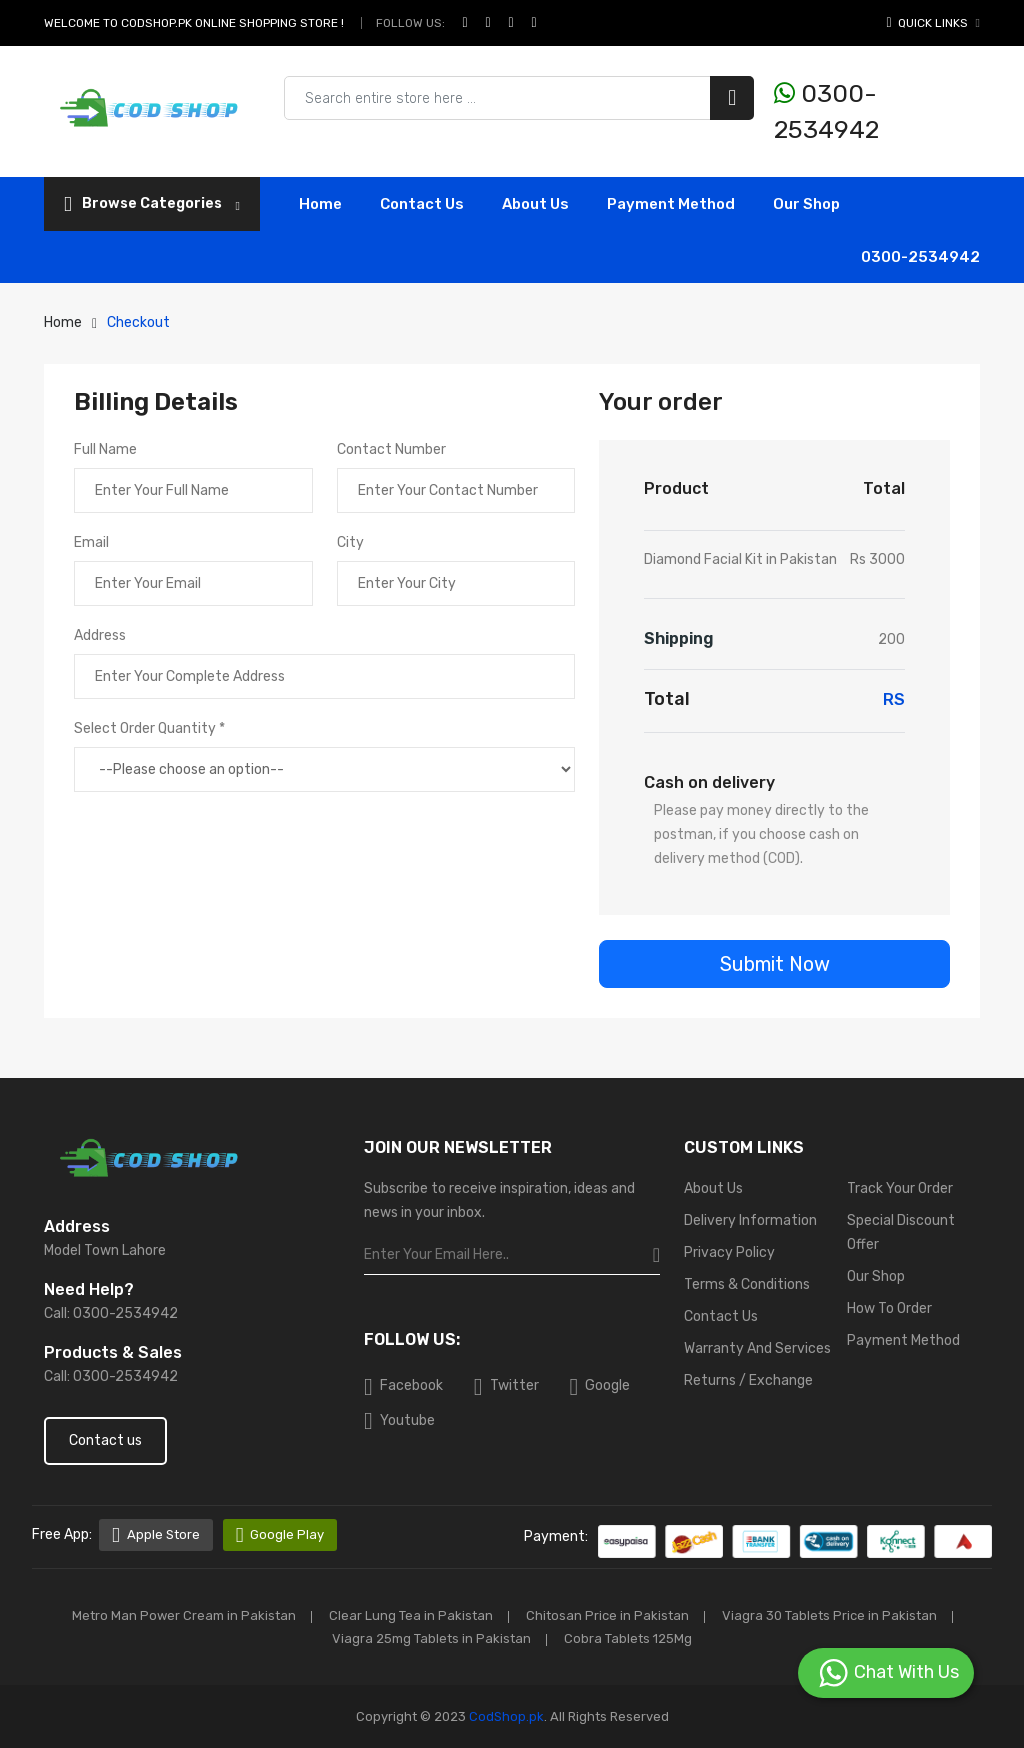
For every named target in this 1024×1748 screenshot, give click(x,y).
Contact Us (721, 1316)
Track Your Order (900, 1188)
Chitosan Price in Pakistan (607, 1615)
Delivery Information (750, 1220)
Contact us (105, 1440)
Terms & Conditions (747, 1284)
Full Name (105, 449)
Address (100, 635)
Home (320, 204)
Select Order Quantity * (149, 728)
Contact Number (391, 449)
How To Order (889, 1308)
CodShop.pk (505, 1716)
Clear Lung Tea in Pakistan (411, 1615)
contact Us (422, 204)
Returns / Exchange (748, 1380)
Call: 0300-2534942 (111, 1313)
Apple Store (156, 1535)
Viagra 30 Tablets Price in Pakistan (829, 1615)
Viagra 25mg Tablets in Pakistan (431, 1638)
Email (91, 542)
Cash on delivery (709, 782)
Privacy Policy (729, 1252)
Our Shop (806, 204)
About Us (535, 204)
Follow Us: (410, 23)
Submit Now (775, 964)
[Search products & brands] (519, 98)
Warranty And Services (757, 1348)
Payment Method (671, 204)
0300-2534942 (826, 111)
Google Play (280, 1535)
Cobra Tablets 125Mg (628, 1638)
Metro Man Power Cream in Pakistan (184, 1615)
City (350, 542)
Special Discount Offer (901, 1232)
